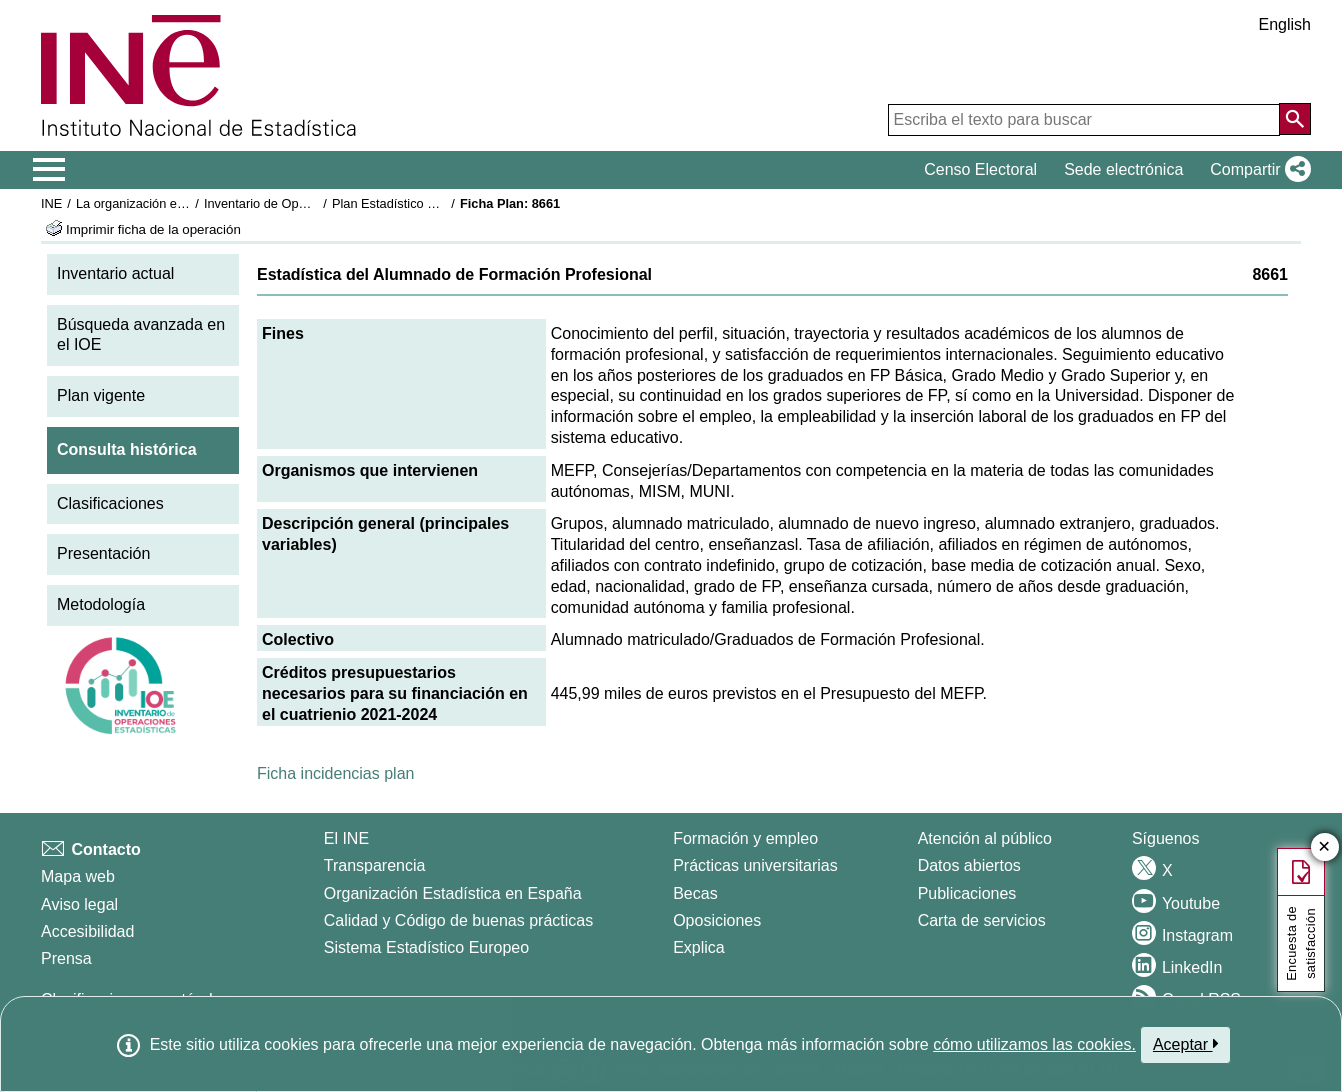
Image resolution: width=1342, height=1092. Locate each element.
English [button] (1285, 24)
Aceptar (1185, 1044)
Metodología (101, 604)
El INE (346, 838)
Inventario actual (115, 273)
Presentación (103, 553)
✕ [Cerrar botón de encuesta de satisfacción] (1324, 847)
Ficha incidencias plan (335, 773)
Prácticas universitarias (755, 865)
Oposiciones (717, 920)
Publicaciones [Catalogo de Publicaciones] (967, 893)
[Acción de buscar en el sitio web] (1295, 119)
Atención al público (985, 838)
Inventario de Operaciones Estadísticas (315, 203)
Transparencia (375, 865)
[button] (1256, 170)
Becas (695, 893)
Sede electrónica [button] (1123, 169)
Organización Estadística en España (453, 893)
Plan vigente (101, 395)
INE (51, 203)
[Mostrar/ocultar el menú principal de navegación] (49, 170)
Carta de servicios (982, 920)
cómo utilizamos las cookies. (1034, 1044)
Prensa (66, 958)
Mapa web (78, 876)
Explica (699, 947)
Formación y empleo (745, 838)
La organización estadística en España (186, 203)
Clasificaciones (110, 503)
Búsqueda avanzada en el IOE (141, 335)
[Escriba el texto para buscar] (1084, 120)
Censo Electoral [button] (980, 169)
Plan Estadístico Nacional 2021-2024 (437, 203)
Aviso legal (79, 904)
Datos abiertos (969, 865)
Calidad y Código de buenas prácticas (459, 920)
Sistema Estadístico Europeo (426, 947)
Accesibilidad (87, 931)
